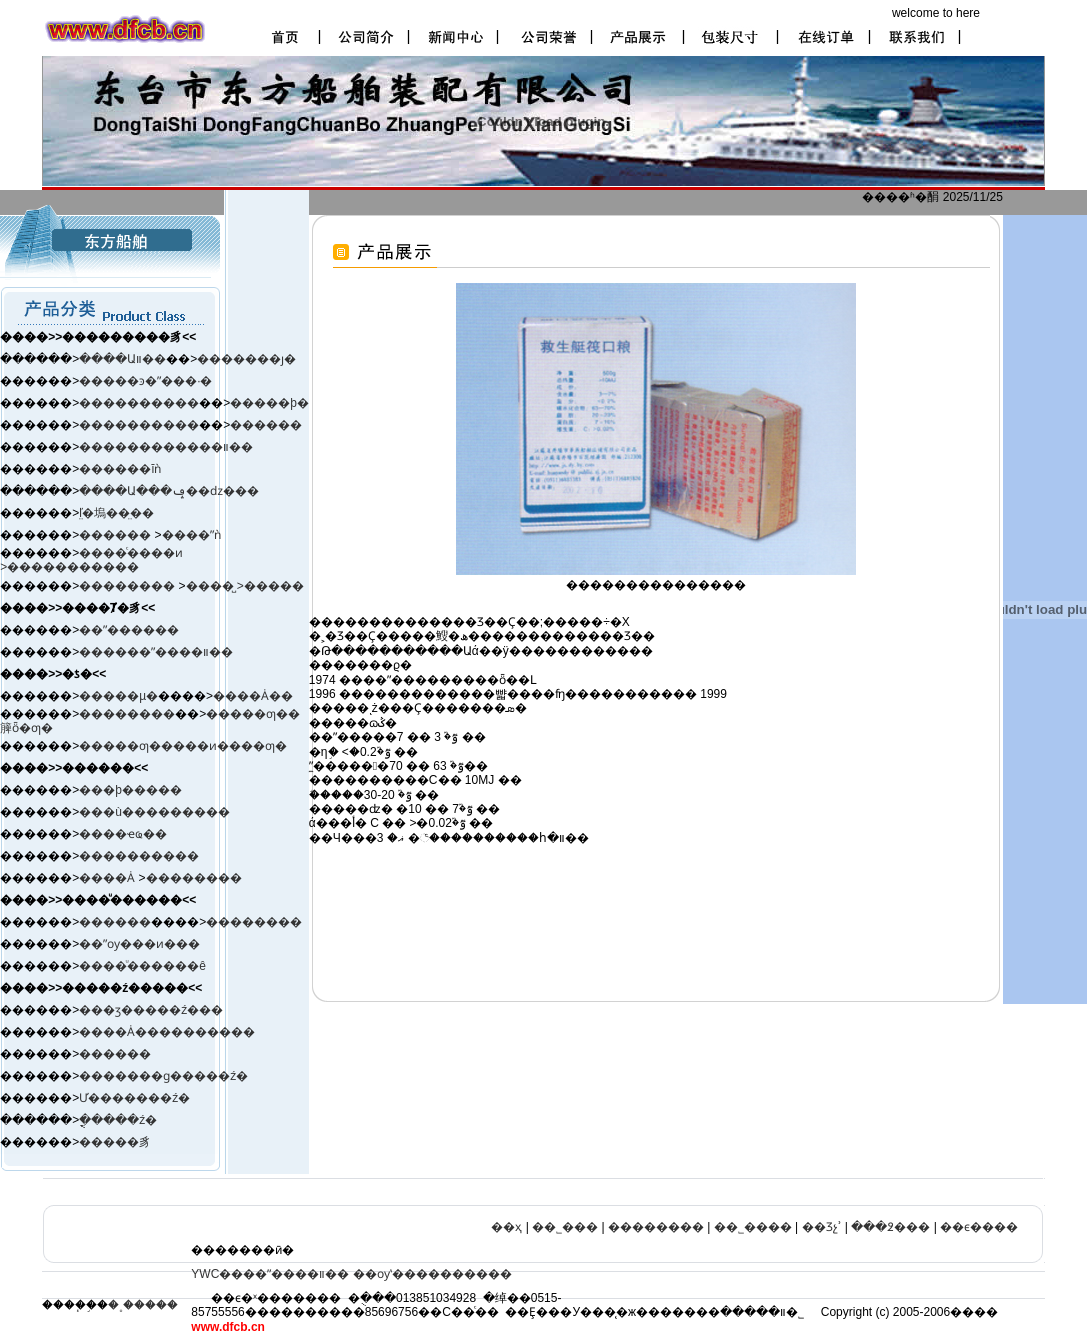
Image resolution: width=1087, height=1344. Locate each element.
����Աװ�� (122, 359)
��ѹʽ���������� (432, 1274)
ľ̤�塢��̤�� (116, 513)
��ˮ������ (129, 630)
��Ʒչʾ (822, 1227)
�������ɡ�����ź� (163, 1076)
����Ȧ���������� (167, 1032)
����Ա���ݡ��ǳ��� (169, 491)
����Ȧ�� (253, 696)
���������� (139, 403)
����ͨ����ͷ (131, 553)
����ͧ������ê (142, 966)
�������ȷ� (246, 359)
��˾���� (753, 1227)
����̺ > (215, 586)
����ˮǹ (191, 535)
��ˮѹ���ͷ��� (139, 944)
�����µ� (118, 696)
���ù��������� (154, 812)
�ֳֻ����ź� (118, 1120)
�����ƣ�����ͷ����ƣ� (183, 746)
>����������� (69, 567)
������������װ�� (166, 447)
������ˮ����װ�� (156, 652)
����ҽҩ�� (123, 834)
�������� (128, 586)
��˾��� (565, 1227)
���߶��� (890, 1227)
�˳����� (143, 1305)
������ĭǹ (120, 469)
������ (266, 425)
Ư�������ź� (134, 1098)
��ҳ (506, 1227)
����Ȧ (107, 878)
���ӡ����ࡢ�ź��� (151, 1010)
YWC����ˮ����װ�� (270, 1274)
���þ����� (130, 790)
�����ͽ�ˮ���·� (145, 381)
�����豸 (115, 1142)
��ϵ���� (979, 1227)
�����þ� (269, 403)
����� (274, 586)
